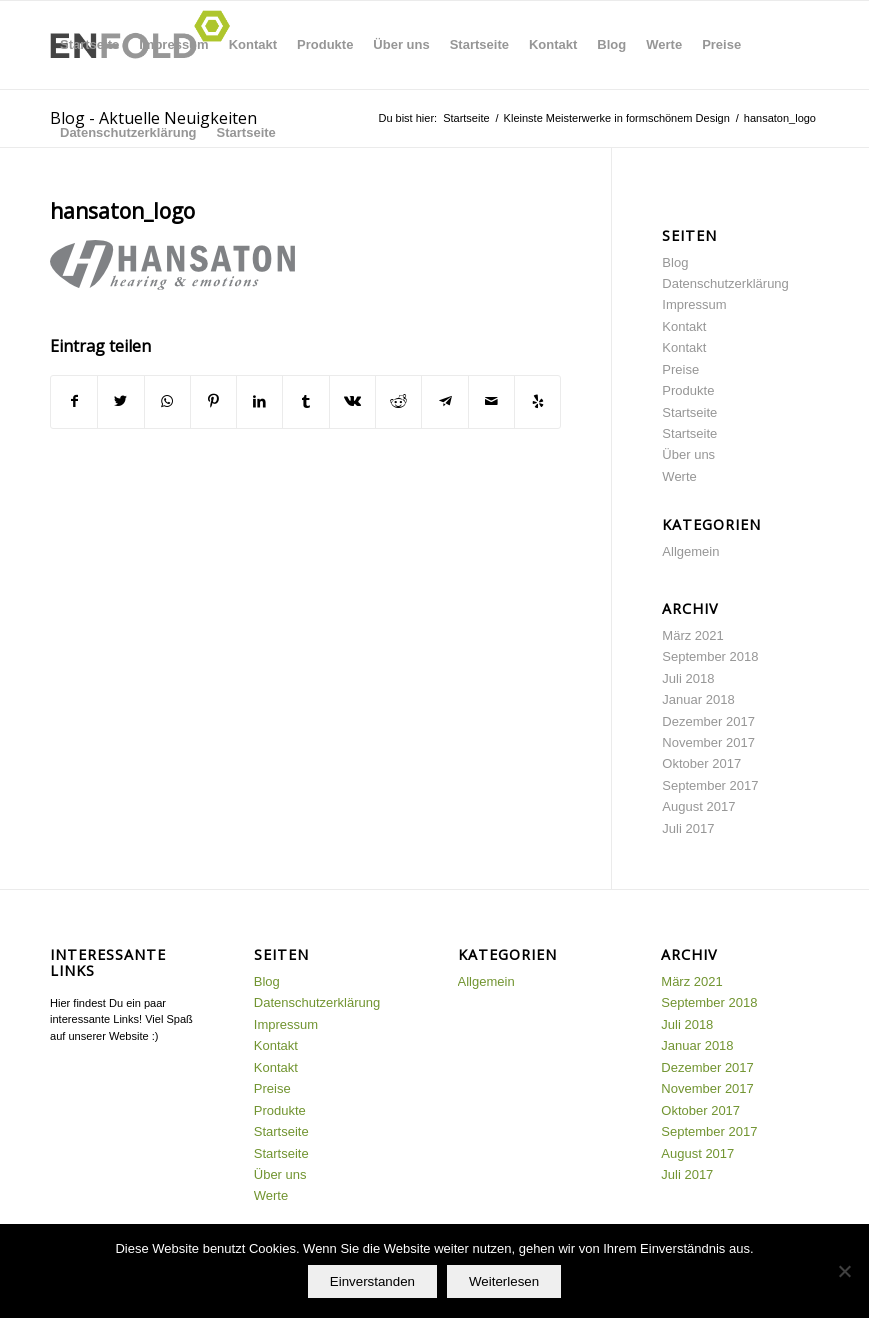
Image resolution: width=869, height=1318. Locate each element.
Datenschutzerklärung (128, 132)
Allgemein (690, 551)
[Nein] (844, 1271)
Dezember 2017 (708, 721)
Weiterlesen (504, 1281)
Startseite (89, 44)
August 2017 (698, 806)
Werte (664, 44)
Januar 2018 (698, 699)
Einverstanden (372, 1281)
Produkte (325, 44)
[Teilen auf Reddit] (398, 401)
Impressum (173, 44)
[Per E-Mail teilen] (491, 401)
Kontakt (253, 44)
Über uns (401, 44)
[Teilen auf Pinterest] (213, 401)
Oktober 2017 (701, 763)
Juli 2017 (688, 828)
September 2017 (710, 785)
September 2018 (710, 656)
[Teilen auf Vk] (352, 401)
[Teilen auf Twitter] (120, 401)
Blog (611, 44)
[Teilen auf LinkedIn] (259, 401)
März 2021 (692, 635)
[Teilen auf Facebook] (74, 401)
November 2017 (708, 742)
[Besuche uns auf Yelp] (537, 401)
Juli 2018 (688, 678)
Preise (721, 44)
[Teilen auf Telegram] (444, 401)
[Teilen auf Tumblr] (305, 401)
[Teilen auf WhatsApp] (167, 401)
